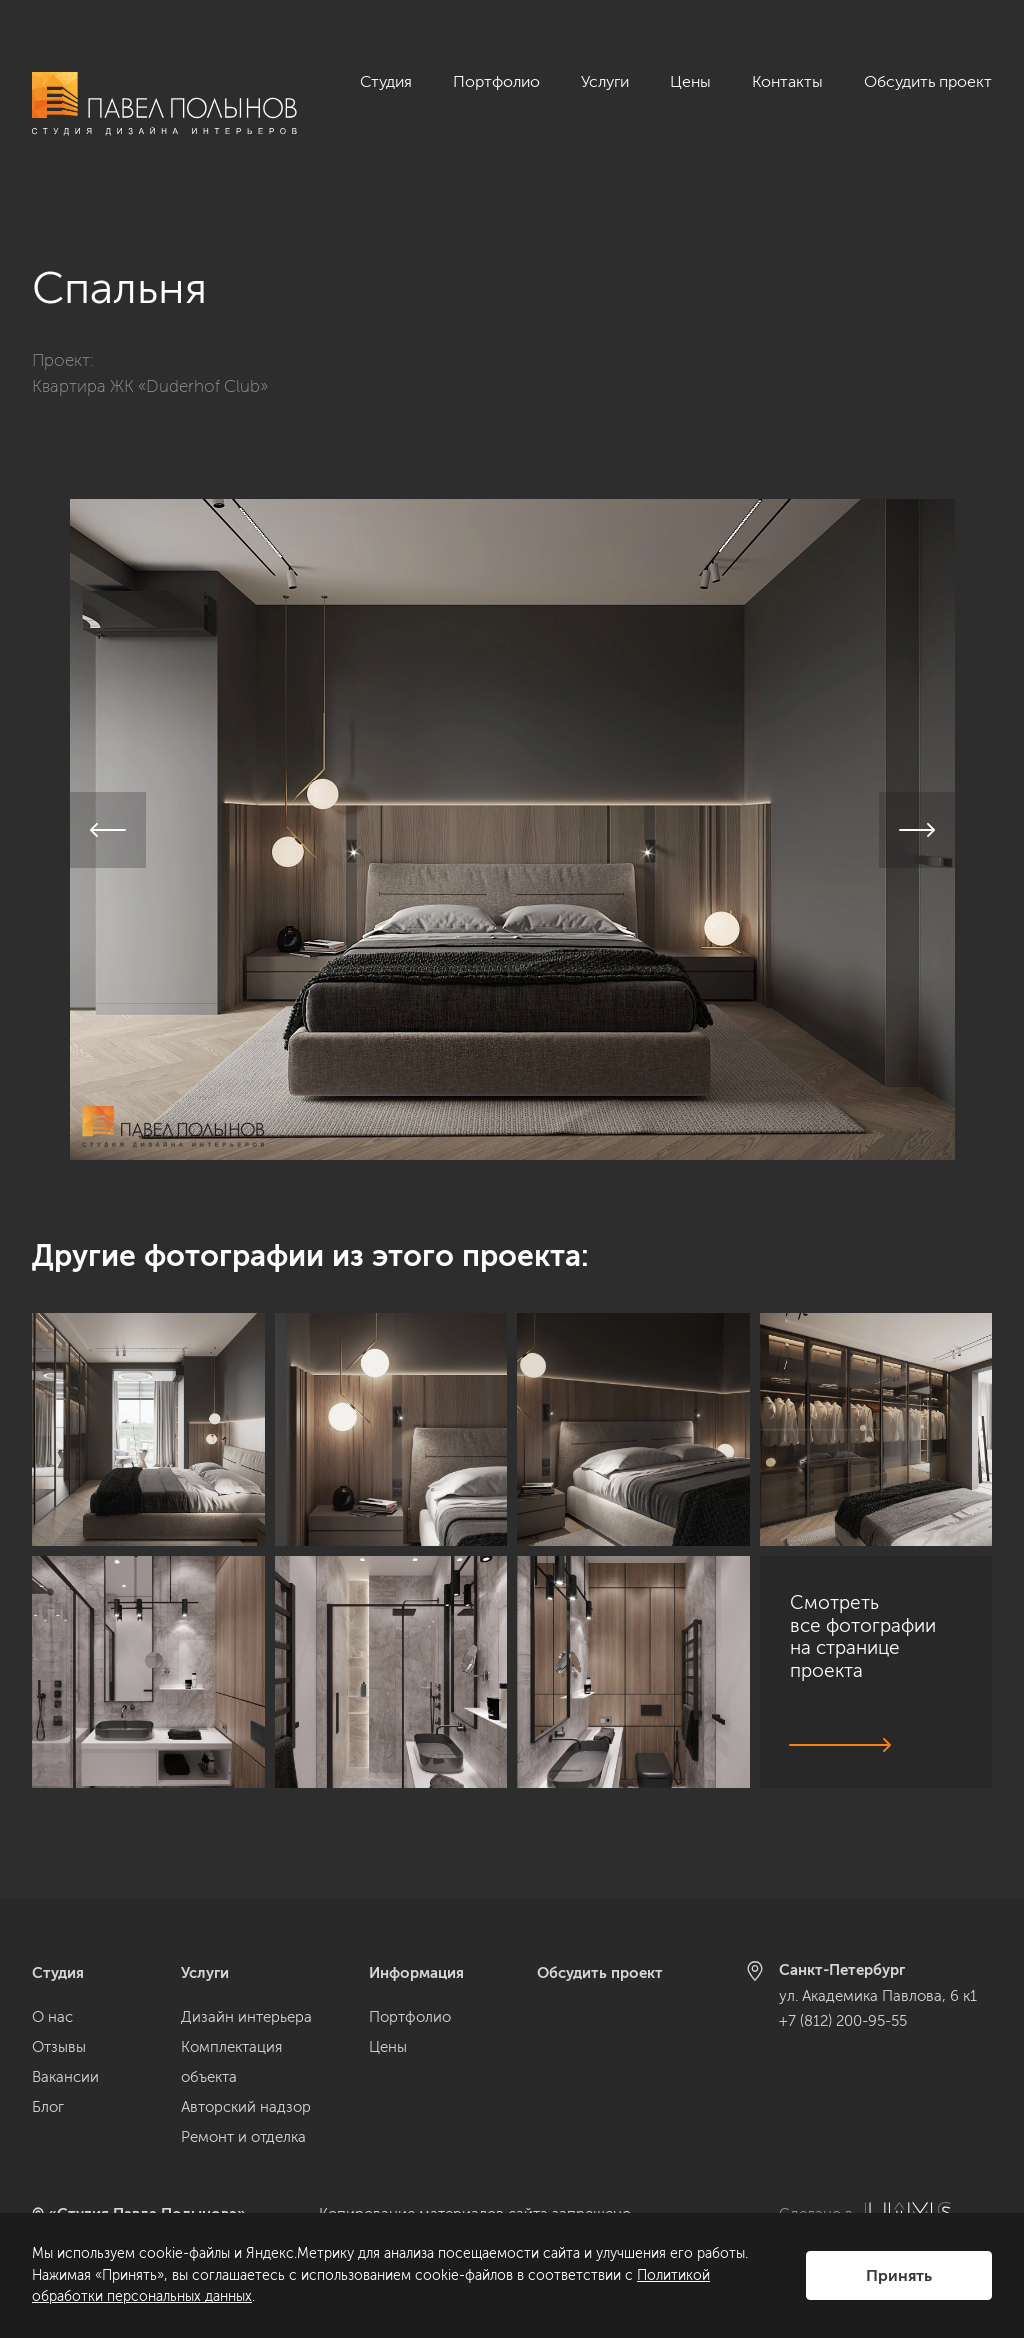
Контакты (787, 81)
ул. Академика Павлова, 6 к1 (878, 1996)
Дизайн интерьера (246, 2017)
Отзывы (59, 2047)
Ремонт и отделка (243, 2137)
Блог (48, 2107)
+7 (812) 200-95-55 (843, 2021)
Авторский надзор (246, 2107)
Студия (386, 81)
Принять (899, 2275)
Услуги (605, 81)
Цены (690, 81)
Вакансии (65, 2077)
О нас (52, 2017)
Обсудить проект (928, 81)
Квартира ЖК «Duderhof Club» (150, 356)
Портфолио (496, 81)
